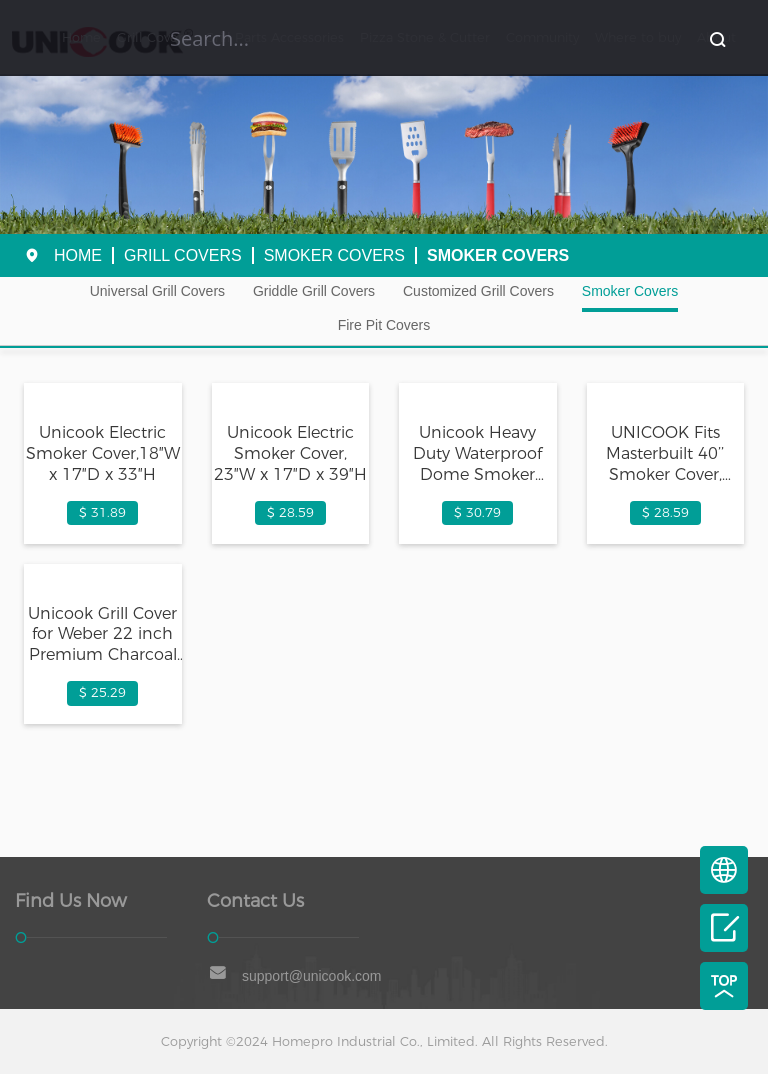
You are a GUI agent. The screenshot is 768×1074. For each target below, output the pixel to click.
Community (542, 37)
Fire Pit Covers (384, 325)
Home (81, 37)
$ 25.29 (102, 692)
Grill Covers (153, 37)
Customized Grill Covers (478, 291)
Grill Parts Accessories (274, 37)
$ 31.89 (102, 512)
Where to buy (638, 37)
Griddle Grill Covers (314, 291)
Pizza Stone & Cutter (425, 37)
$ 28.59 (290, 512)
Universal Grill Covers (157, 291)
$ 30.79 (477, 512)
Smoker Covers (334, 255)
